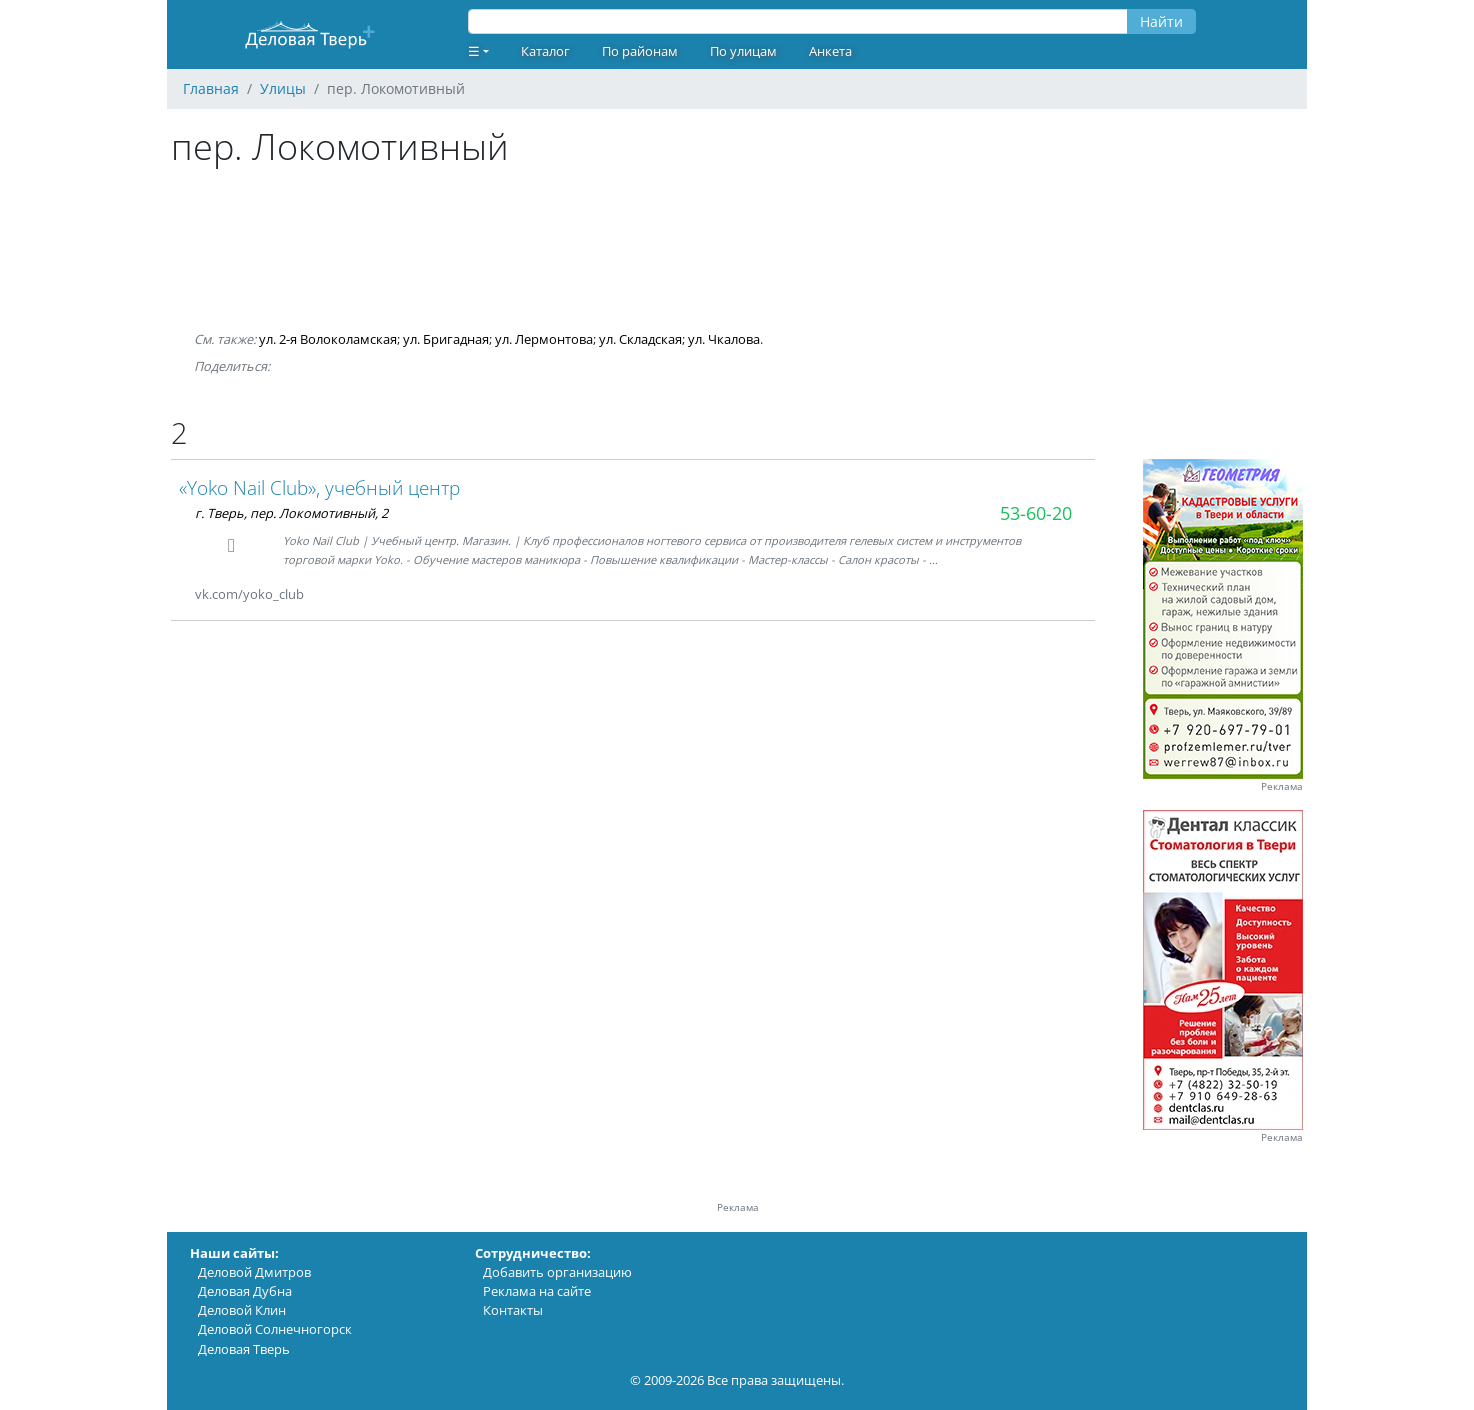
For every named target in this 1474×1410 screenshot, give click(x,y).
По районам (640, 51)
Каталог (545, 51)
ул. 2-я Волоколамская (328, 339)
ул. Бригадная (446, 339)
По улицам (743, 51)
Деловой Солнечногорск (275, 1329)
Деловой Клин (242, 1310)
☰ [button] (474, 51)
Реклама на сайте (537, 1291)
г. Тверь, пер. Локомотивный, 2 (291, 513)
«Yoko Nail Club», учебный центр (319, 487)
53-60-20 (1036, 513)
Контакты (513, 1310)
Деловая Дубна (245, 1291)
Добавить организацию (557, 1272)
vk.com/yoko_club (249, 594)
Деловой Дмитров (254, 1272)
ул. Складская (640, 339)
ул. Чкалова (724, 339)
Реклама (1282, 786)
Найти (1161, 21)
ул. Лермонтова (544, 339)
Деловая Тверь (244, 1349)
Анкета (830, 51)
